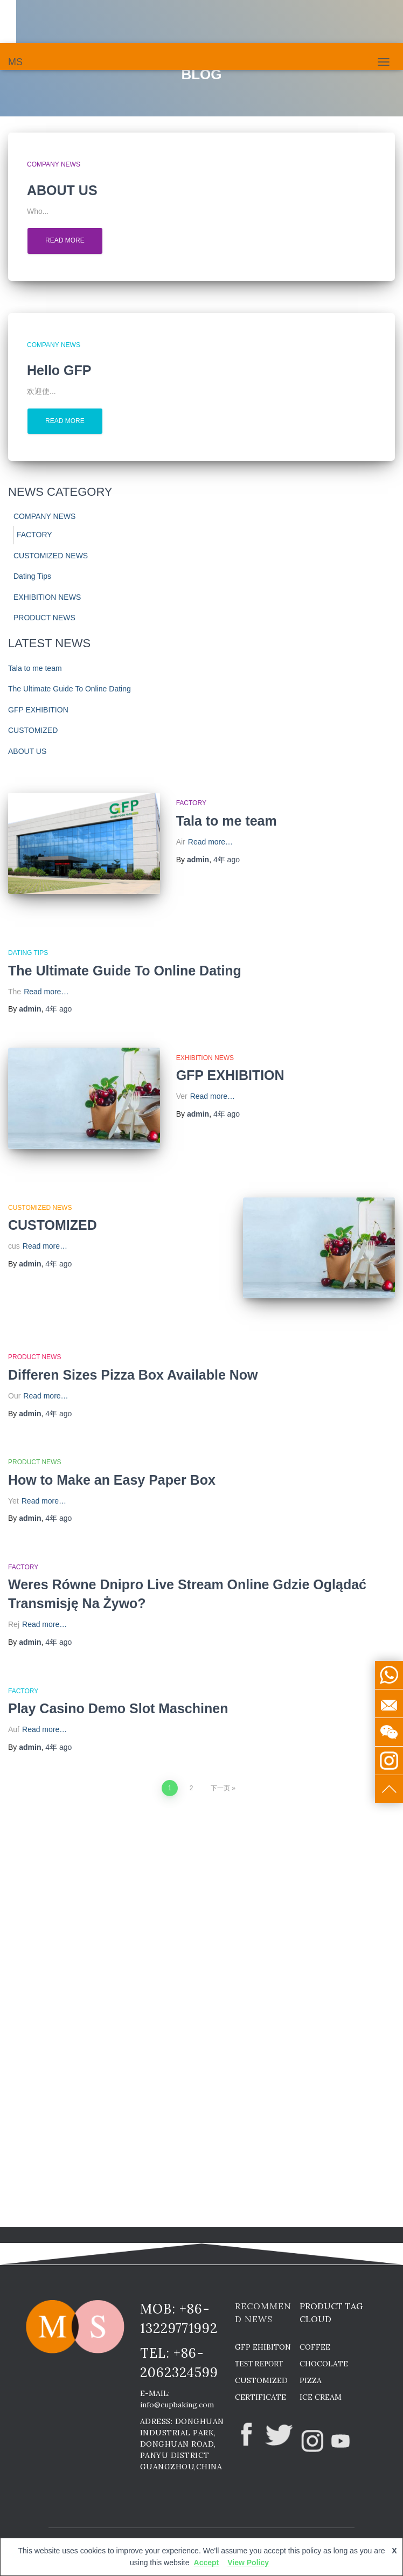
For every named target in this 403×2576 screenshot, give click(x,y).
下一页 (220, 1788)
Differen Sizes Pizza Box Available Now (133, 1374)
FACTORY (34, 534)
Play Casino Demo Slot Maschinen (118, 1708)
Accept (206, 2562)
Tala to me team (35, 668)
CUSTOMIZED (33, 730)
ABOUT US (27, 751)
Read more (65, 240)
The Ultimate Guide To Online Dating (69, 688)
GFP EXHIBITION (38, 709)
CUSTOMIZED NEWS (50, 555)
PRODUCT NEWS (44, 617)
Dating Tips (32, 576)
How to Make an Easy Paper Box (112, 1479)
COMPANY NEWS (53, 164)
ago (226, 859)
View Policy (248, 2562)
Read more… (210, 841)
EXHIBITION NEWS (47, 597)
